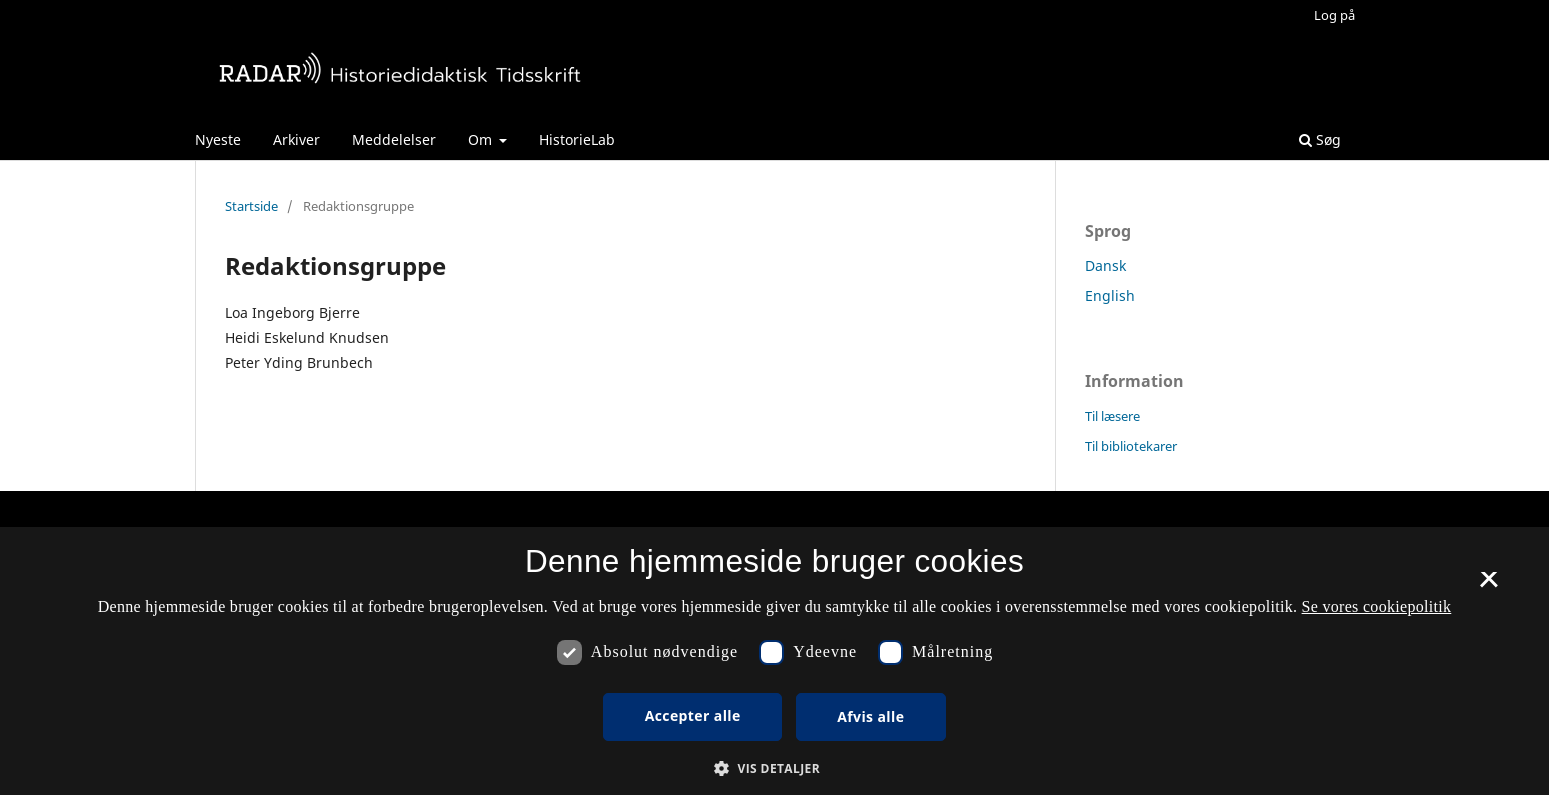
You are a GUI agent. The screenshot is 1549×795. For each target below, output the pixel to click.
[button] (774, 768)
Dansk (1105, 265)
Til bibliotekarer (1131, 446)
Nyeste (218, 139)
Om (482, 139)
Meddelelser (394, 139)
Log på (1334, 15)
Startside (251, 206)
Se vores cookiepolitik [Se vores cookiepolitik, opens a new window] (1377, 606)
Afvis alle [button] (870, 716)
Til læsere (1112, 416)
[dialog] (774, 661)
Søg (1320, 139)
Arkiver (296, 139)
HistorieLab (577, 139)
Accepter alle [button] (693, 715)
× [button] (1488, 586)
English (1110, 295)
